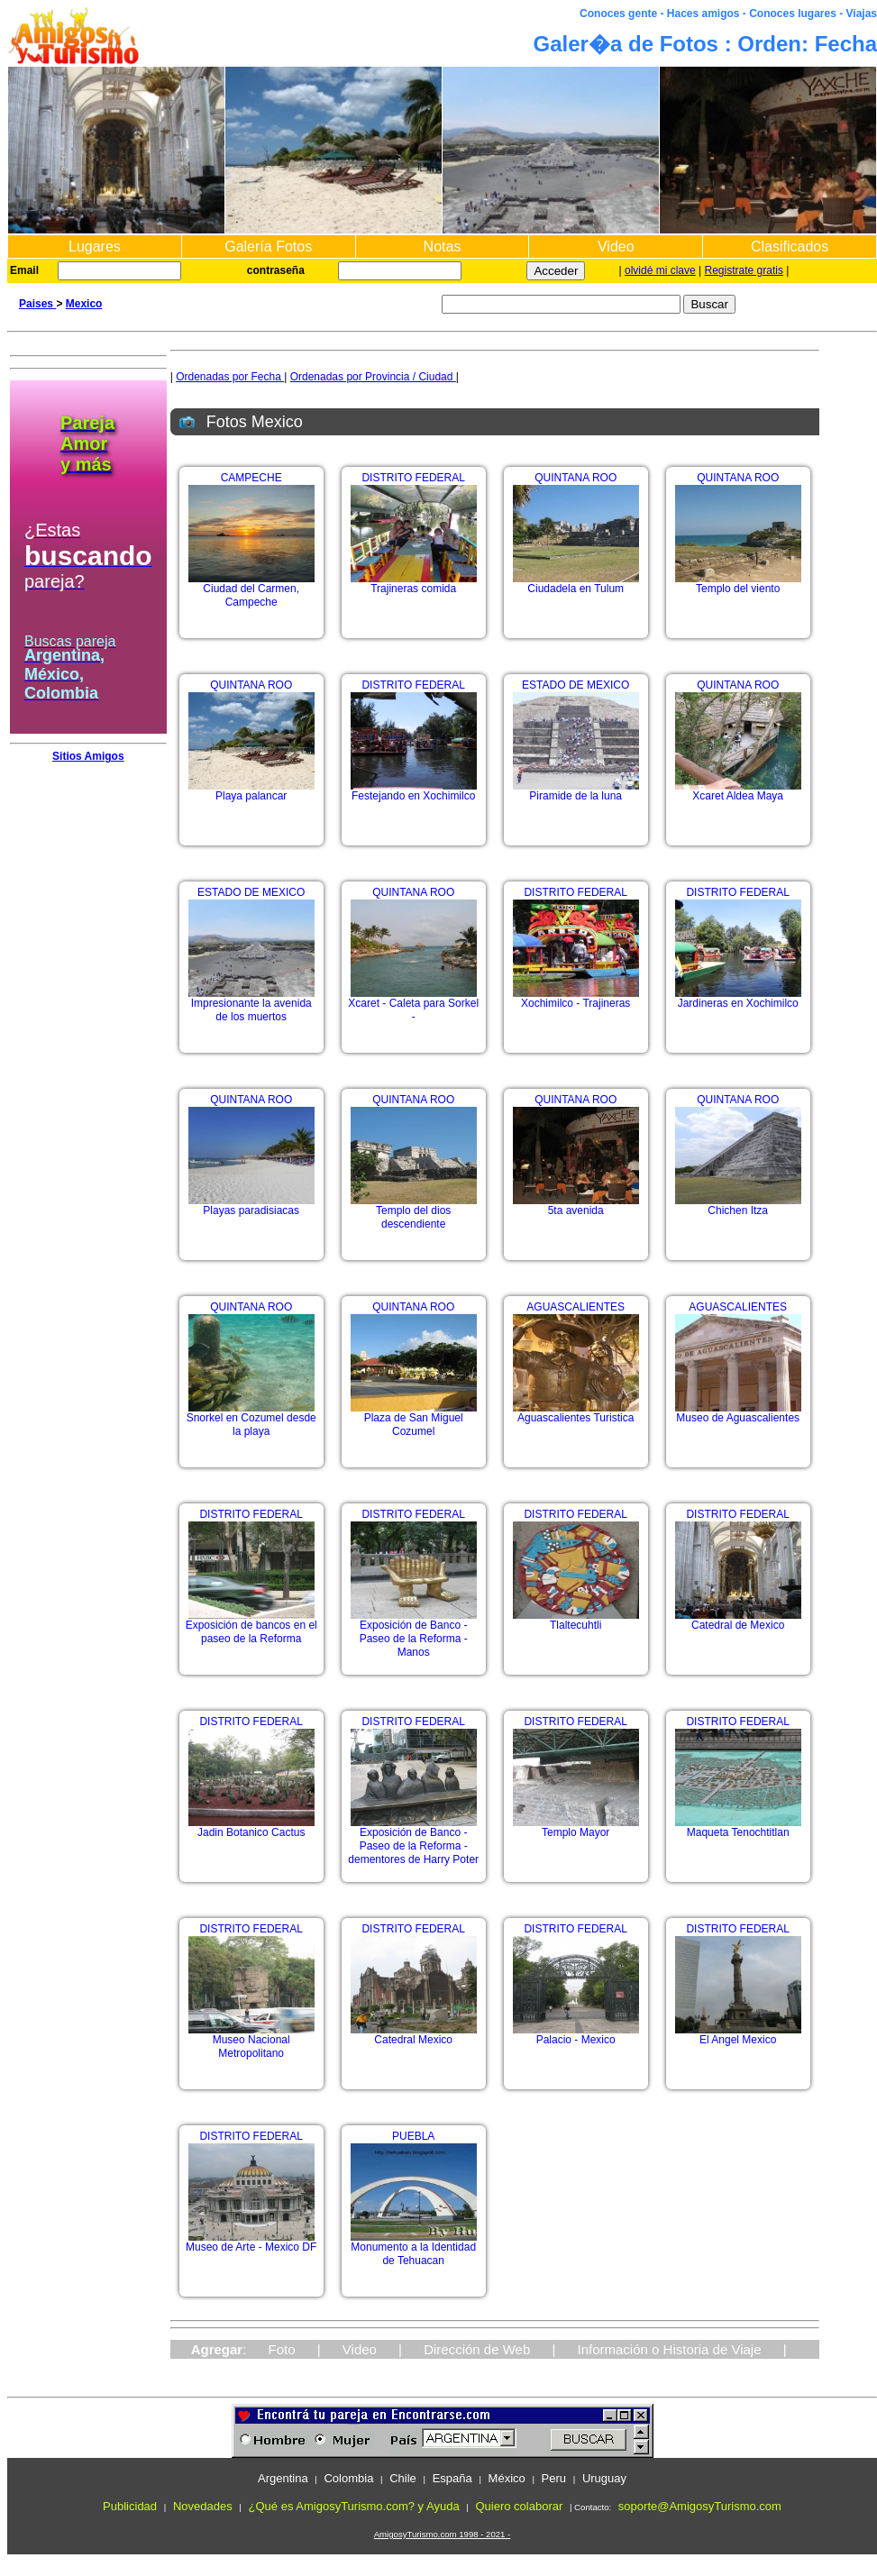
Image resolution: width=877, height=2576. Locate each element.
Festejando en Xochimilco (414, 791)
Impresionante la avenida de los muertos (251, 1005)
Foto (282, 2349)
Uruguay (604, 2478)
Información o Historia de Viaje (670, 2349)
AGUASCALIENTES (575, 1307)
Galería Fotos (268, 246)
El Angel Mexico (738, 2034)
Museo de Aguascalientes (738, 1413)
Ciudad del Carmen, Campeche (251, 590)
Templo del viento (738, 583)
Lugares (95, 246)
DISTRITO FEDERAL (412, 477)
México (507, 2478)
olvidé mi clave (660, 270)
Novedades (203, 2506)
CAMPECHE (251, 477)
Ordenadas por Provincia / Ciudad (373, 376)
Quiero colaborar (518, 2506)
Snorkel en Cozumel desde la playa (251, 1420)
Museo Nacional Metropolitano (251, 2041)
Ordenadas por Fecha (230, 376)
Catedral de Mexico (738, 1620)
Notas (442, 246)
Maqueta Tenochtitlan (738, 1827)
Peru (554, 2478)
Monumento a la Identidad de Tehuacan (414, 2249)
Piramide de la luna (576, 791)
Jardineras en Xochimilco (738, 998)
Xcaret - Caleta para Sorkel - (413, 1005)
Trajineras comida (414, 583)
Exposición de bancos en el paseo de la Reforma (251, 1627)
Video (616, 246)
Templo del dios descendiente (414, 1212)
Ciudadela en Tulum (576, 583)
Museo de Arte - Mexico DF (251, 2242)
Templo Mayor (576, 1827)
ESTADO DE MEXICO (575, 685)
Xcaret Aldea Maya (738, 791)
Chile (402, 2478)
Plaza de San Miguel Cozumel (414, 1420)
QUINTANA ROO (575, 477)
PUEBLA (413, 2136)
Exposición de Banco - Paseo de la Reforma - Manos (414, 1633)
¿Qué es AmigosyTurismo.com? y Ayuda (354, 2506)
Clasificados (789, 246)
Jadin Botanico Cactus (251, 1827)
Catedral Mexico (414, 2034)
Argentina (283, 2478)
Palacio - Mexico (576, 2034)
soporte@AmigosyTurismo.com (699, 2506)
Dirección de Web (477, 2349)
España (452, 2478)
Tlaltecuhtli (576, 1620)
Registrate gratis (744, 270)
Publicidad (130, 2506)
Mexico (84, 303)
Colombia (348, 2478)
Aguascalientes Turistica (576, 1413)
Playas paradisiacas (251, 1205)
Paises (37, 303)
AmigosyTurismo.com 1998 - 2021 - (442, 2534)
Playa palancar (251, 791)
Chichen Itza (738, 1205)
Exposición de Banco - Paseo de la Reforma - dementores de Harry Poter (413, 1841)
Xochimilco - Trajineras (576, 998)
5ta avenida (576, 1205)
